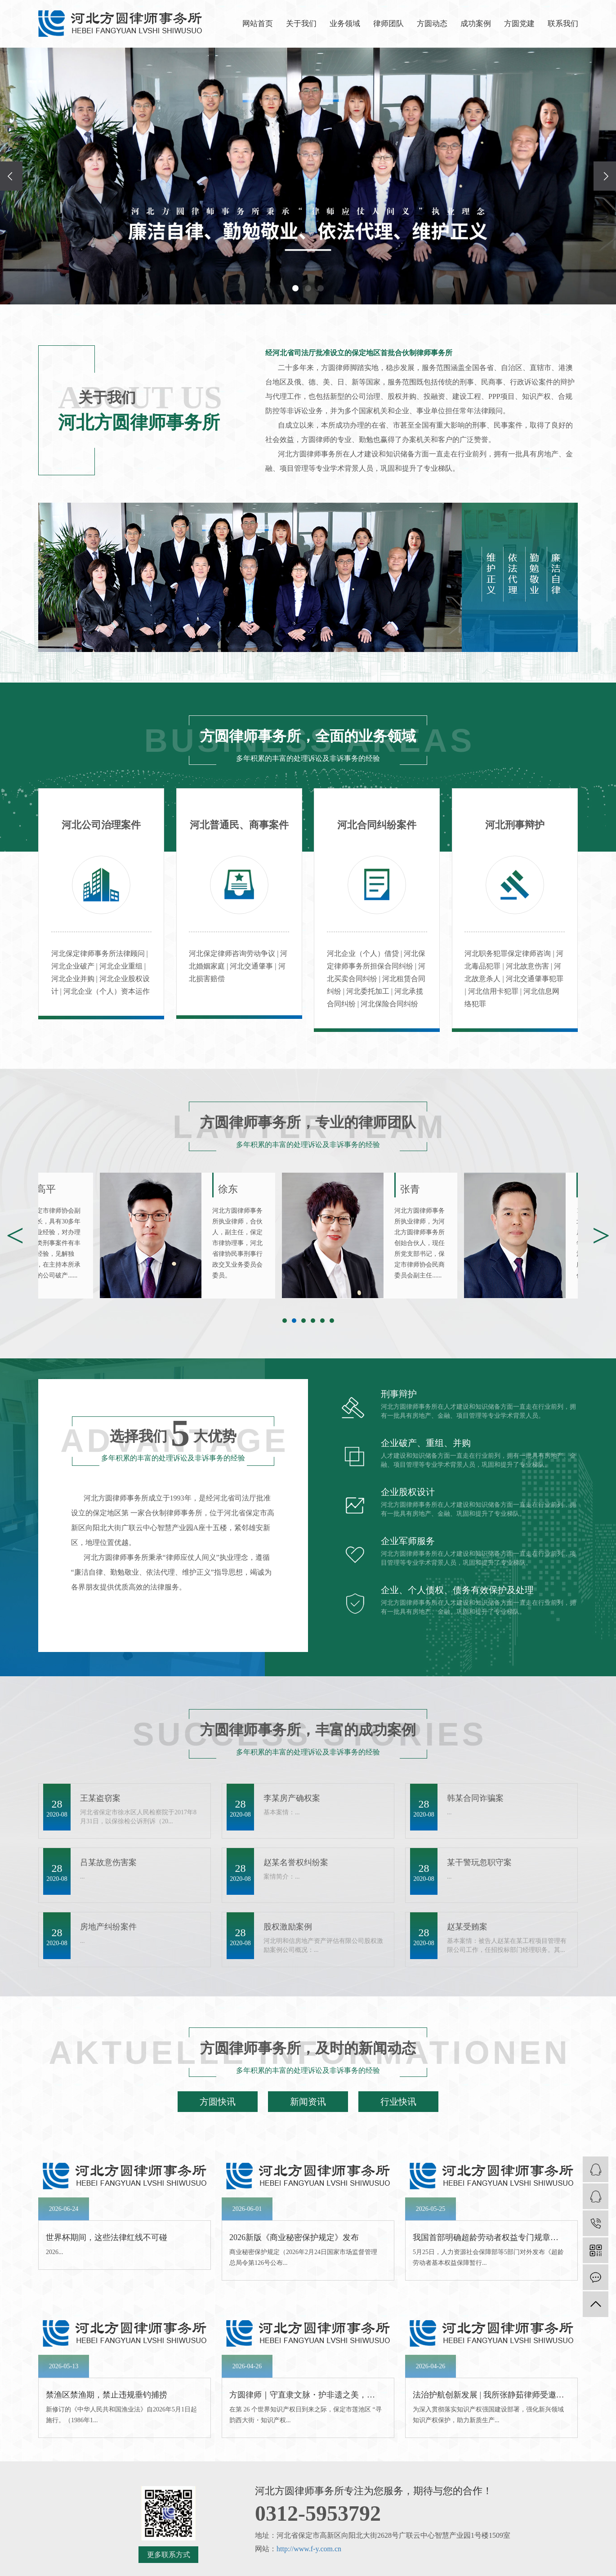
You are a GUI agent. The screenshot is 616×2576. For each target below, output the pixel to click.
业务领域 (345, 23)
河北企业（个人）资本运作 (106, 991)
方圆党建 (519, 23)
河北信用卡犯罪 (494, 991)
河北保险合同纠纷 (389, 1004)
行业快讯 (398, 2102)
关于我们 (301, 23)
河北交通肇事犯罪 (534, 978)
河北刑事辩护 (515, 824)
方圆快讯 (218, 2102)
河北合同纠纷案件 (376, 824)
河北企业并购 (73, 978)
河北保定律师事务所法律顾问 (99, 953)
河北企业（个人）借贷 (364, 953)
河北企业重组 (121, 966)
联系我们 (563, 23)
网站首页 (257, 23)
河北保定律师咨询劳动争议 (233, 953)
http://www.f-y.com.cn (309, 2549)
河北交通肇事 (252, 966)
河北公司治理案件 (101, 824)
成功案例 (475, 23)
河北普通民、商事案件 (239, 824)
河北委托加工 (368, 991)
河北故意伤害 (528, 966)
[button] (295, 288)
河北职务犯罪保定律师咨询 (508, 953)
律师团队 (388, 23)
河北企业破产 (73, 966)
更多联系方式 (168, 2554)
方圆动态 (432, 23)
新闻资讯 (308, 2102)
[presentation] (11, 176)
